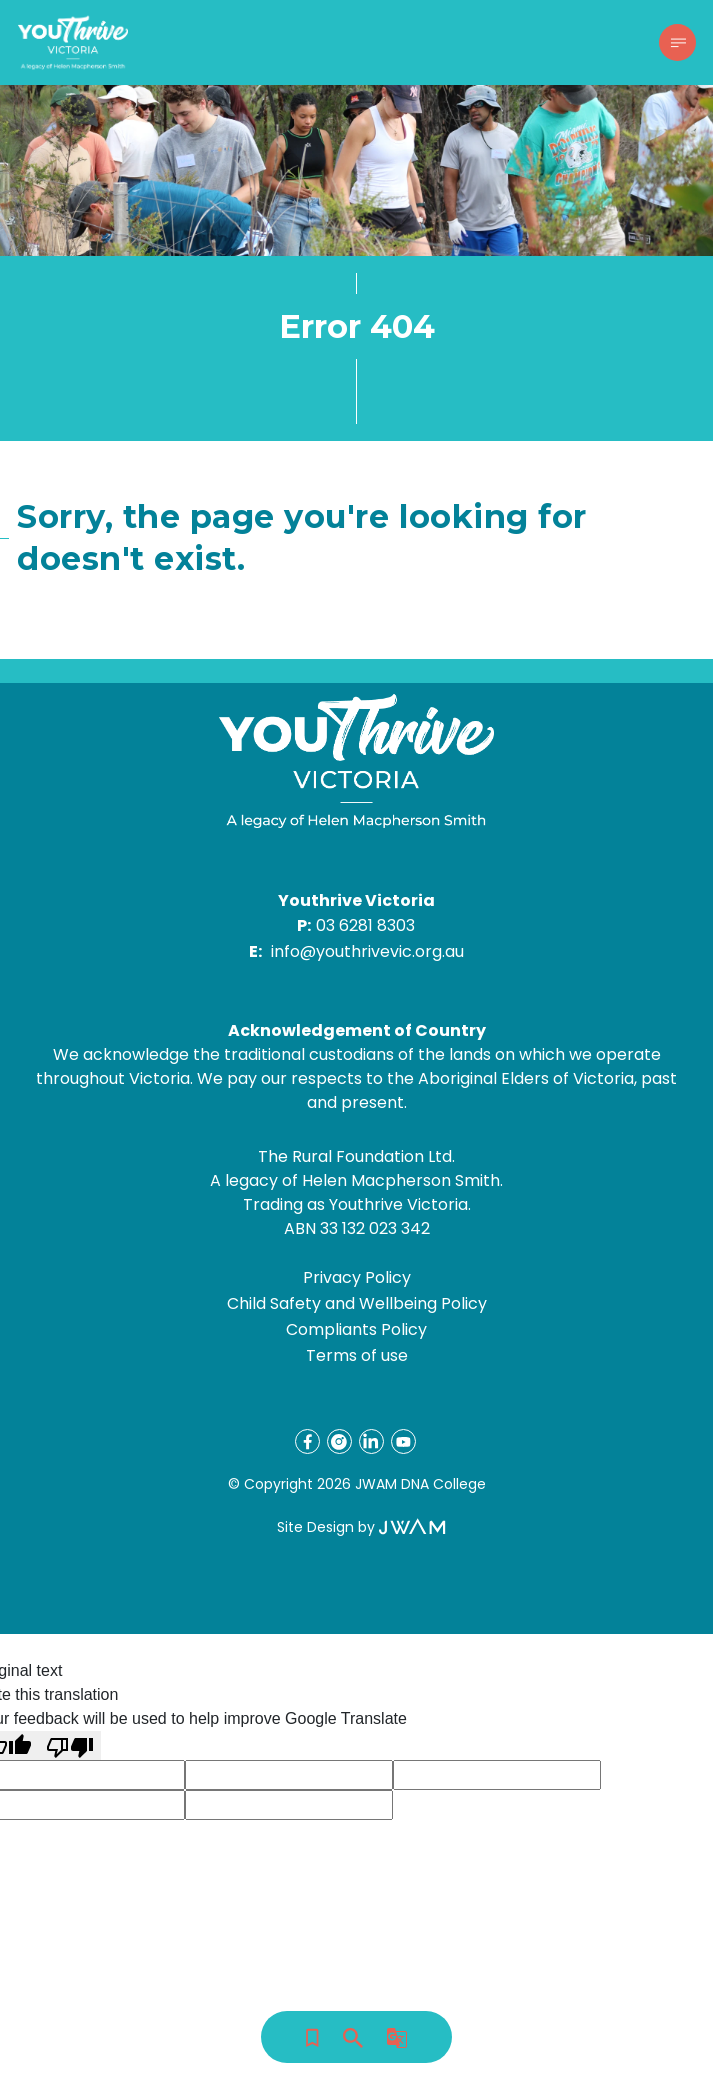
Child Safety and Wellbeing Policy (357, 1303)
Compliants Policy (356, 1329)
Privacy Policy (357, 1277)
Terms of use (357, 1355)
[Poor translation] (70, 1745)
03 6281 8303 (365, 925)
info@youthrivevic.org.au (367, 951)
